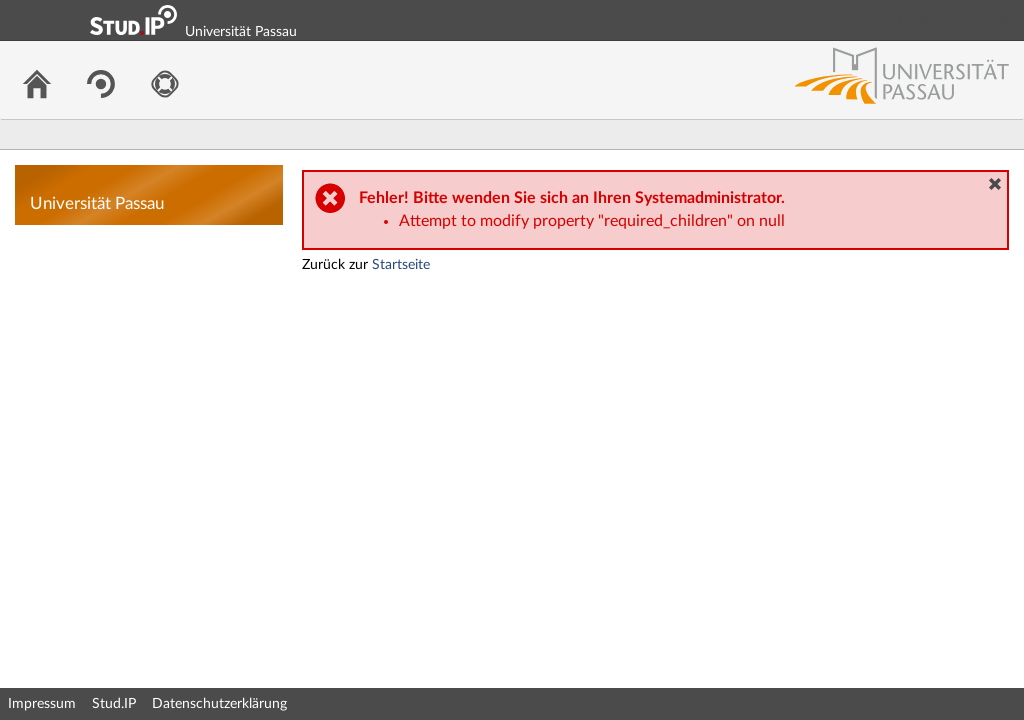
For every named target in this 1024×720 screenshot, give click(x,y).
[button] (995, 184)
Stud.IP (114, 704)
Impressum (42, 704)
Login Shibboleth (897, 20)
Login (1000, 20)
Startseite (401, 265)
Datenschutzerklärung (219, 704)
